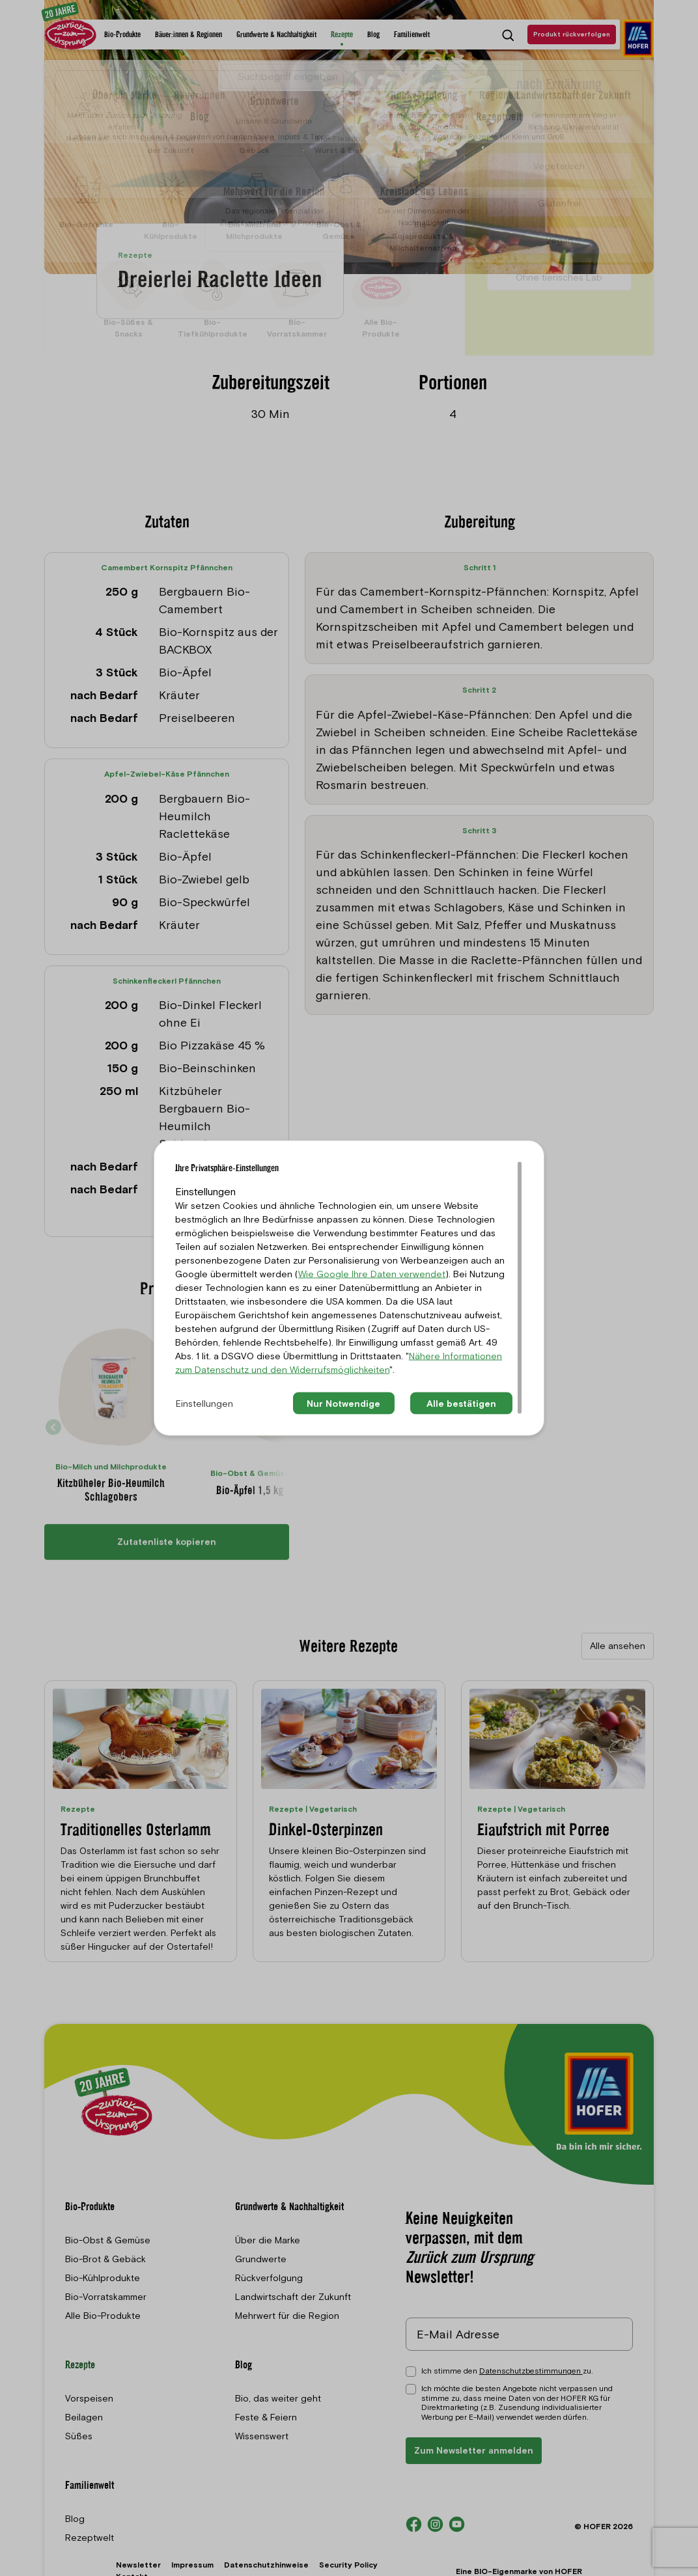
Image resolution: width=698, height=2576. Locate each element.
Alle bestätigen (461, 1403)
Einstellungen (204, 1403)
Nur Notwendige (343, 1403)
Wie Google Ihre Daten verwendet (371, 1273)
